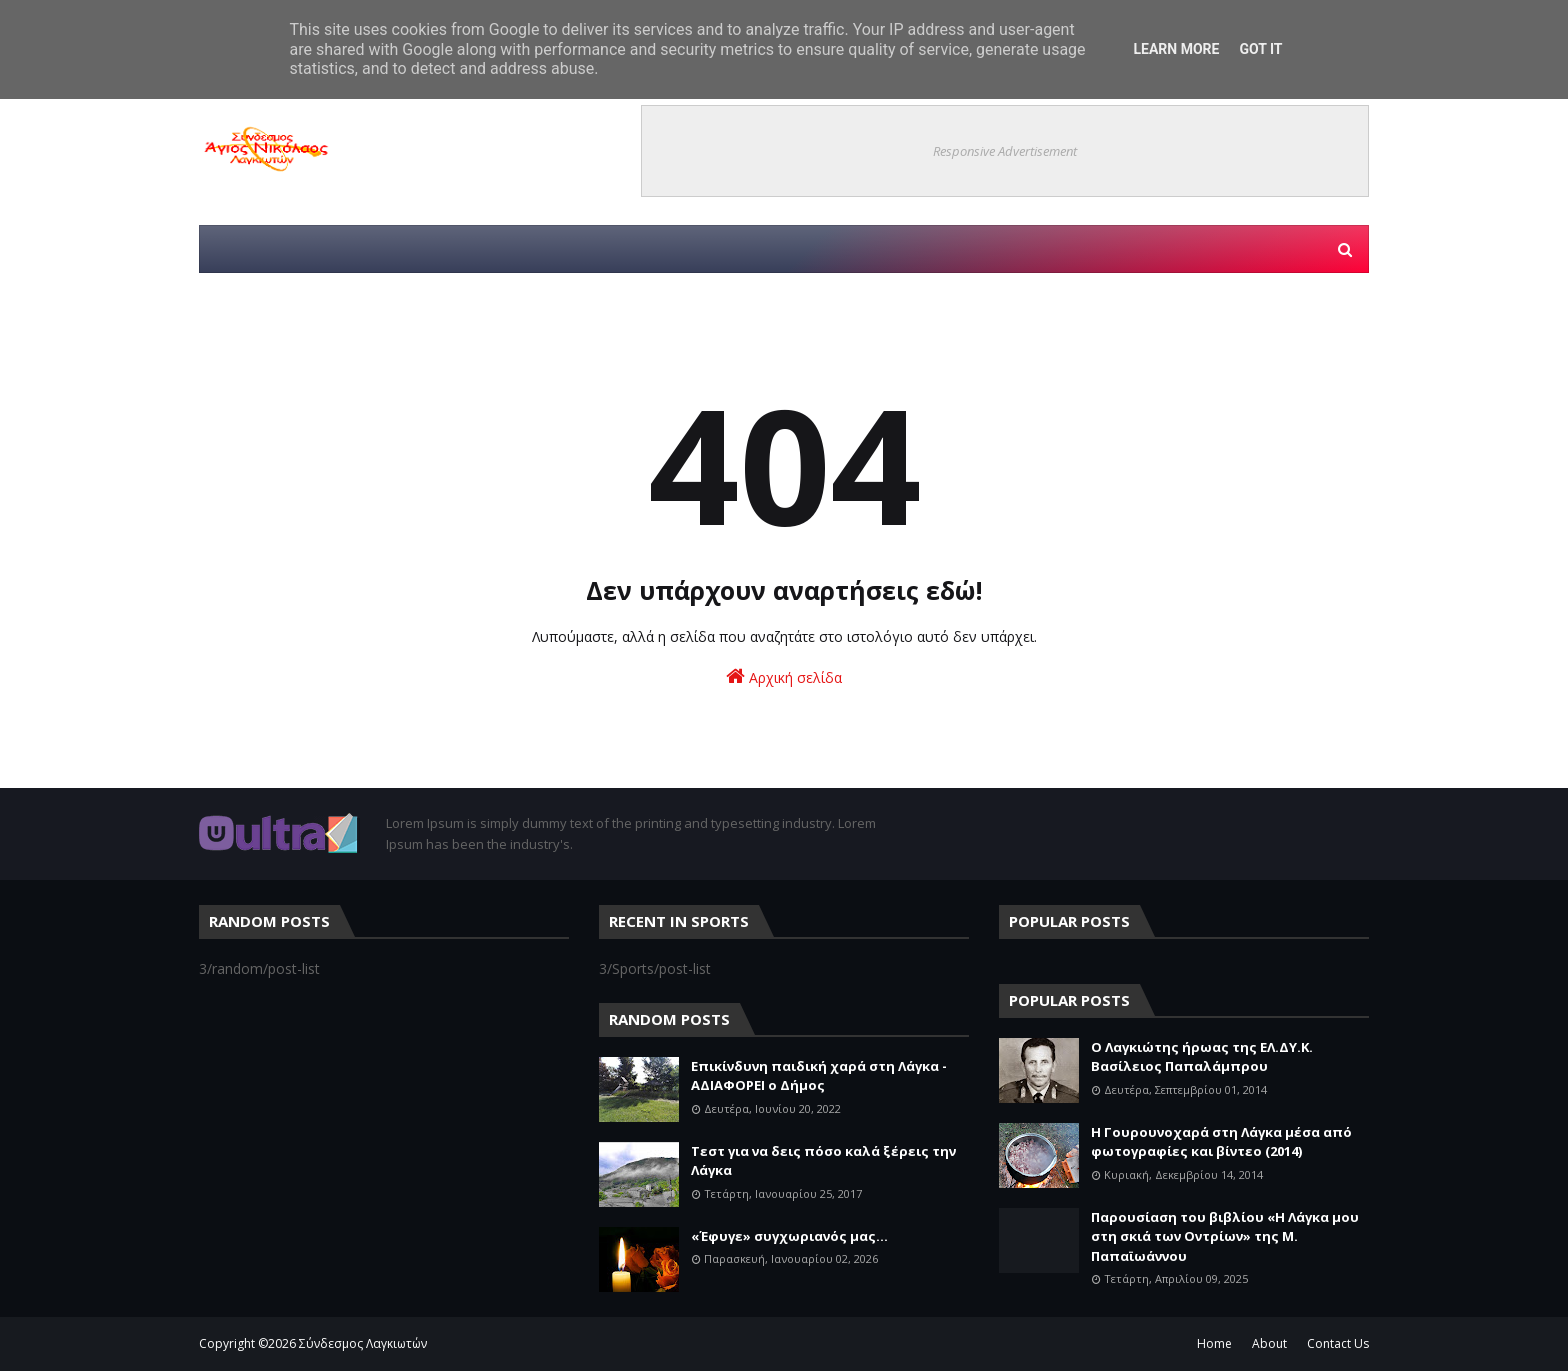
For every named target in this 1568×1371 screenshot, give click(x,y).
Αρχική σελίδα (784, 676)
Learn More (1176, 49)
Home (1214, 1343)
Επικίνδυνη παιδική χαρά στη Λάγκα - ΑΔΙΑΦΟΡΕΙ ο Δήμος (819, 1076)
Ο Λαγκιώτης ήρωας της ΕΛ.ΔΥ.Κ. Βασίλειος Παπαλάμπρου (1202, 1057)
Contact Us (1338, 1343)
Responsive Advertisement (1005, 151)
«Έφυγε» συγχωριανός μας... (789, 1236)
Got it (1260, 49)
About (1269, 1343)
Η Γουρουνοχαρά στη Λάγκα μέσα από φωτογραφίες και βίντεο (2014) (1221, 1142)
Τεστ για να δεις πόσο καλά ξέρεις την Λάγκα (823, 1161)
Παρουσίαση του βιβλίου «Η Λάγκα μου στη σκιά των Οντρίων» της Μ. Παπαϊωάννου (1225, 1236)
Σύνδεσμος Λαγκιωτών (363, 1343)
